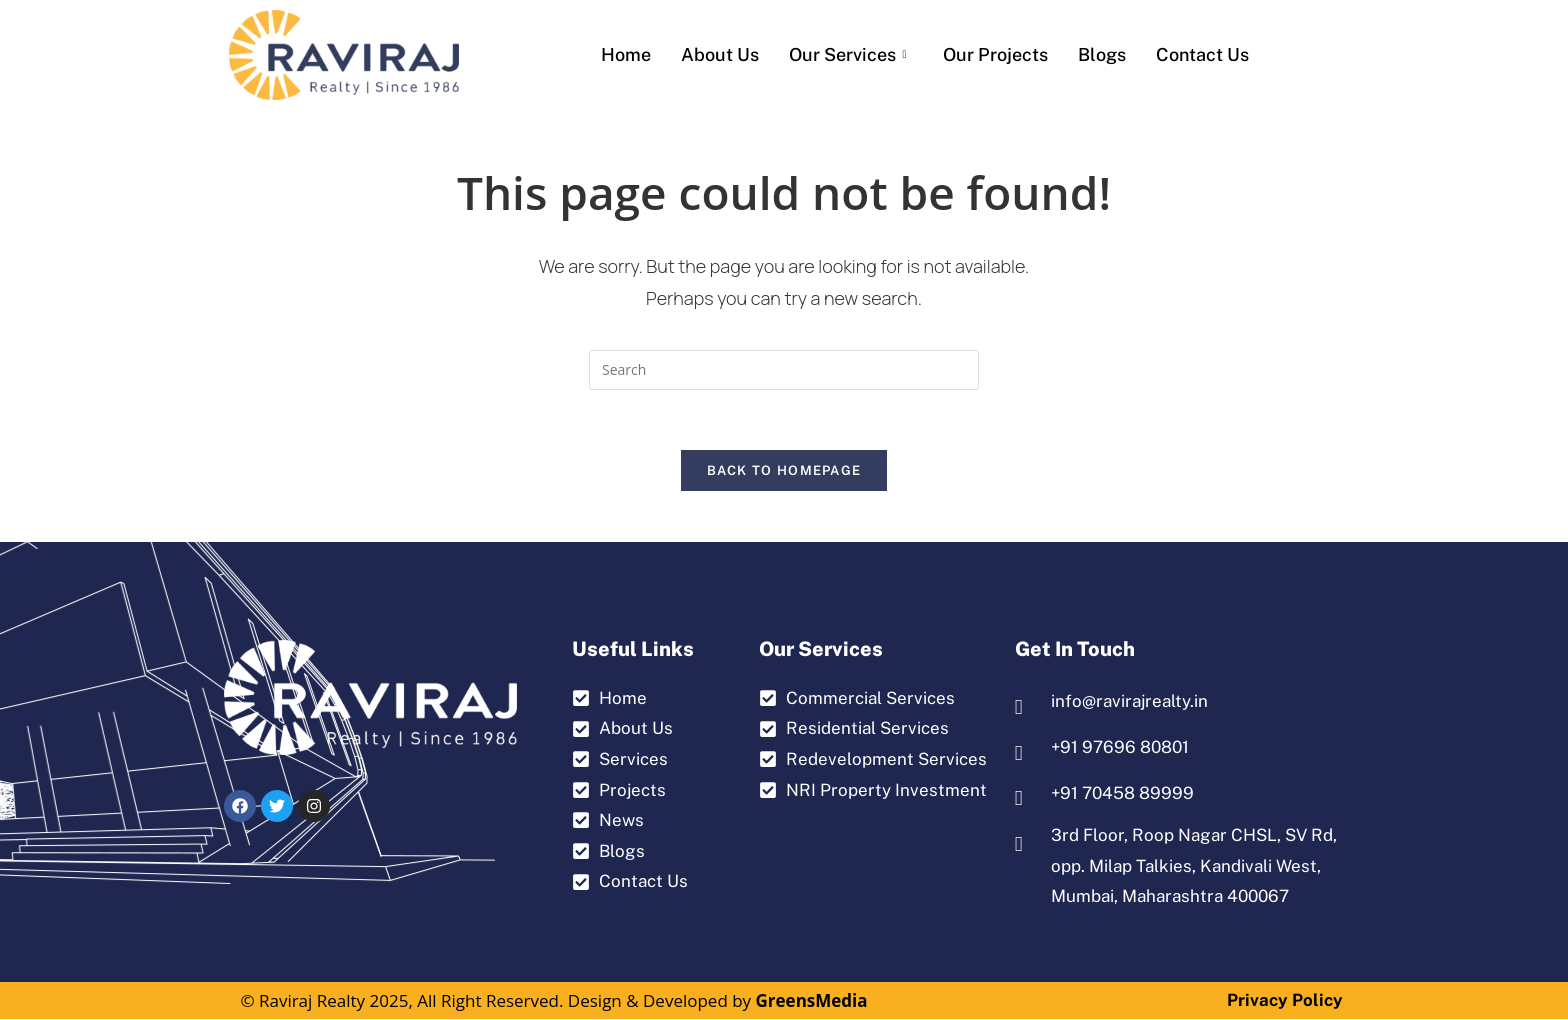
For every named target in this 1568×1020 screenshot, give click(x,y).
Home (626, 54)
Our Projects (995, 54)
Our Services (847, 54)
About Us (720, 54)
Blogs (1102, 54)
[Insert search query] (784, 370)
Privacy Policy (1285, 1001)
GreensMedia (812, 1001)
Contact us (1202, 54)
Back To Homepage (784, 471)
